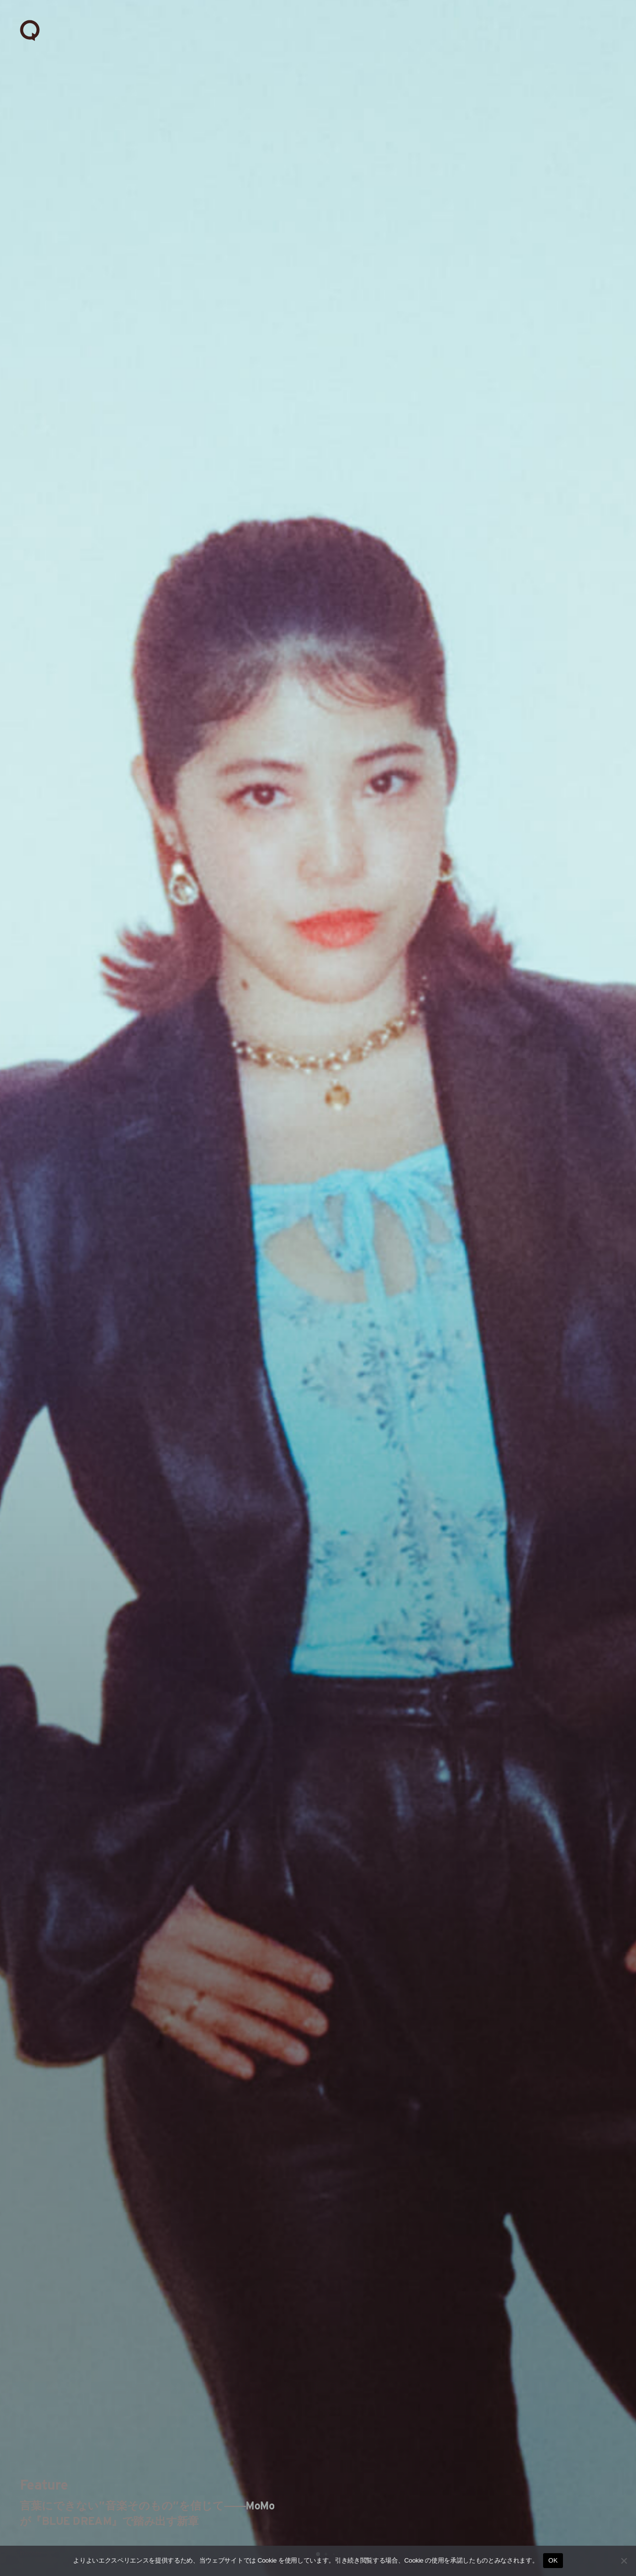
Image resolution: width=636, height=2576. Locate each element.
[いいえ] (624, 2561)
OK (552, 2560)
